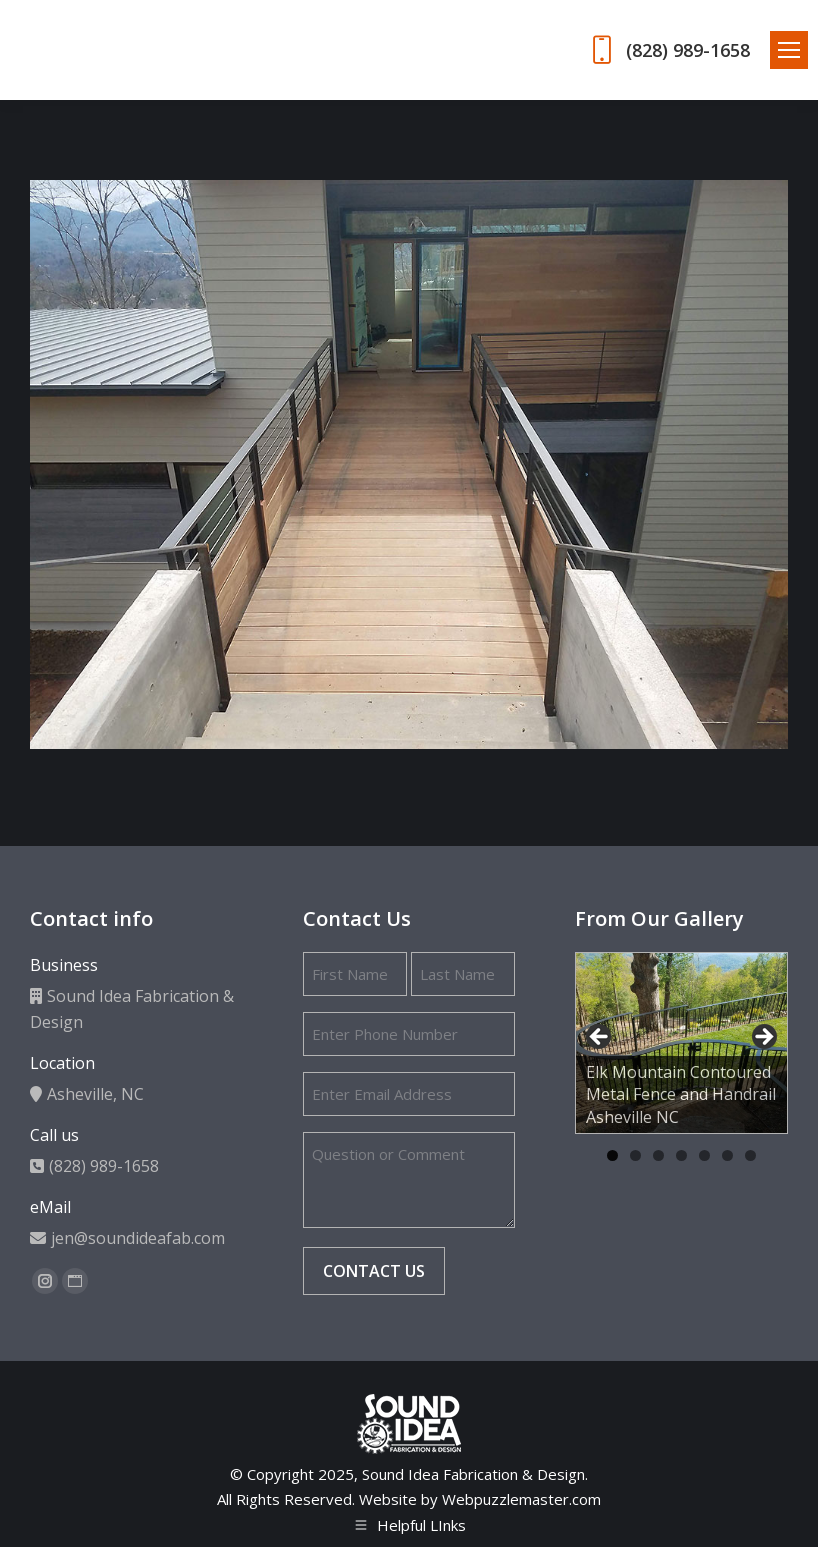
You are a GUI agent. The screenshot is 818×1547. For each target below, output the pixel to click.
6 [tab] (727, 1155)
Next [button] (763, 1038)
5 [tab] (704, 1155)
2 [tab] (635, 1155)
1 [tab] (612, 1155)
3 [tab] (658, 1155)
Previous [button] (600, 1038)
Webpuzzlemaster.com (521, 1499)
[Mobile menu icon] (789, 50)
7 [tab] (750, 1155)
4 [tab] (681, 1155)
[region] (681, 1043)
